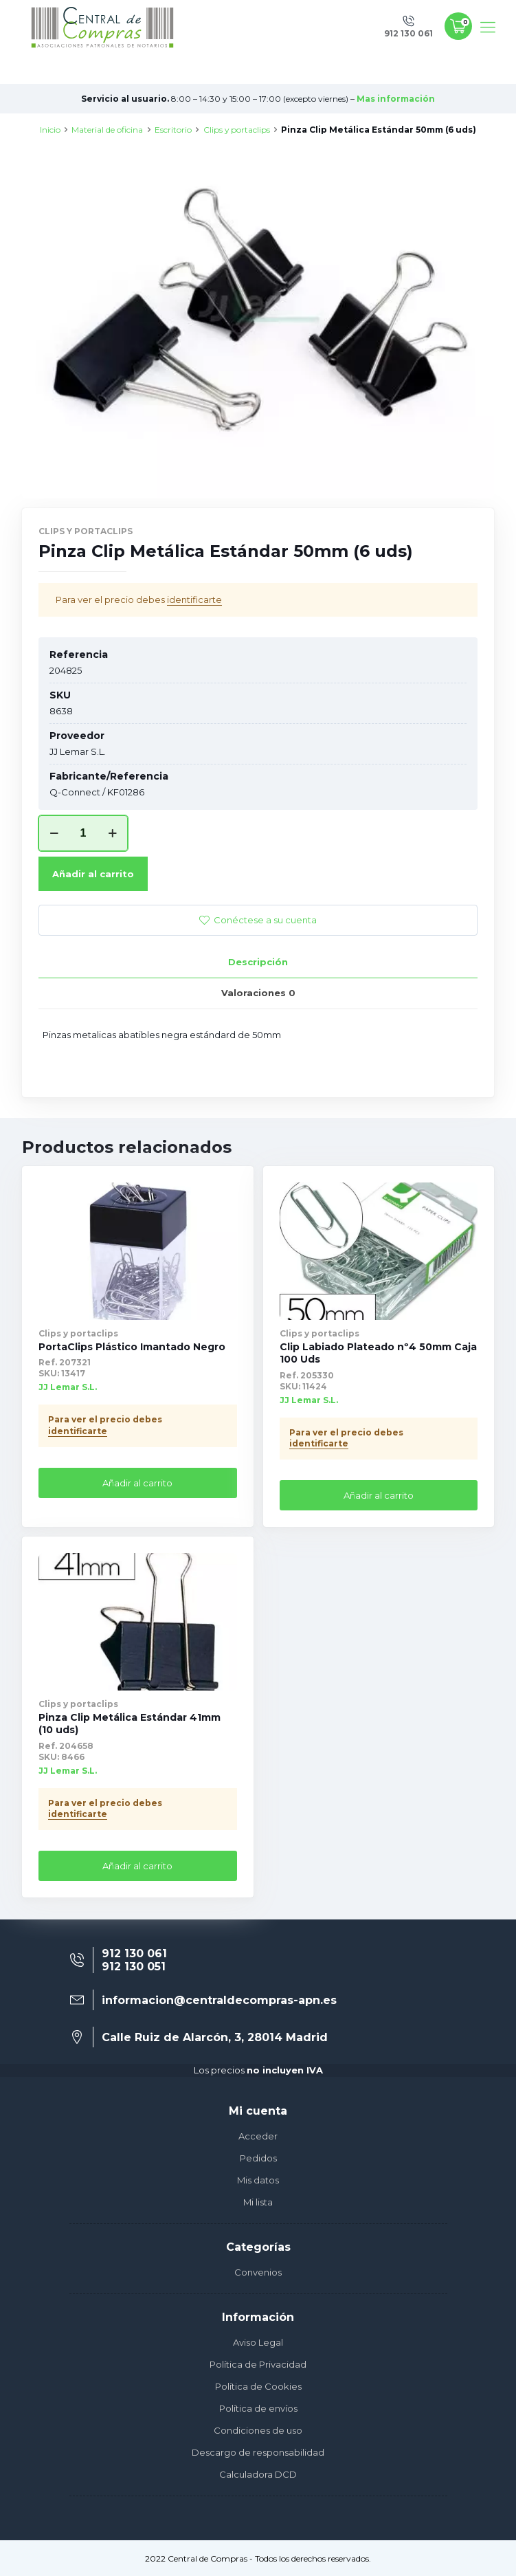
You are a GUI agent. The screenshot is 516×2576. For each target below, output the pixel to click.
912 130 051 (134, 1966)
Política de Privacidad (258, 2364)
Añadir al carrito (93, 873)
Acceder (258, 2136)
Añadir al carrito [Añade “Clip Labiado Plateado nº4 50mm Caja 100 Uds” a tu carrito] (379, 1495)
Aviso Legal (258, 2342)
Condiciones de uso (258, 2430)
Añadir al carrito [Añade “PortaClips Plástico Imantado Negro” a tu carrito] (137, 1482)
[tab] (258, 962)
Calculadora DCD (258, 2474)
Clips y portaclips (236, 129)
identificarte (194, 599)
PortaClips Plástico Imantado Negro (131, 1347)
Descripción (258, 961)
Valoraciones (258, 992)
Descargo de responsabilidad (258, 2452)
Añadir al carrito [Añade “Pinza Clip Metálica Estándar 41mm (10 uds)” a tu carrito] (137, 1865)
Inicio (50, 129)
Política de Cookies (258, 2386)
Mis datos (258, 2180)
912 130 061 (134, 1953)
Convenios (258, 2272)
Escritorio (173, 129)
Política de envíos (258, 2408)
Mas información (396, 98)
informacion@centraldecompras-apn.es (219, 2000)
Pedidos (258, 2158)
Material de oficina (107, 129)
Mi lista (258, 2202)
